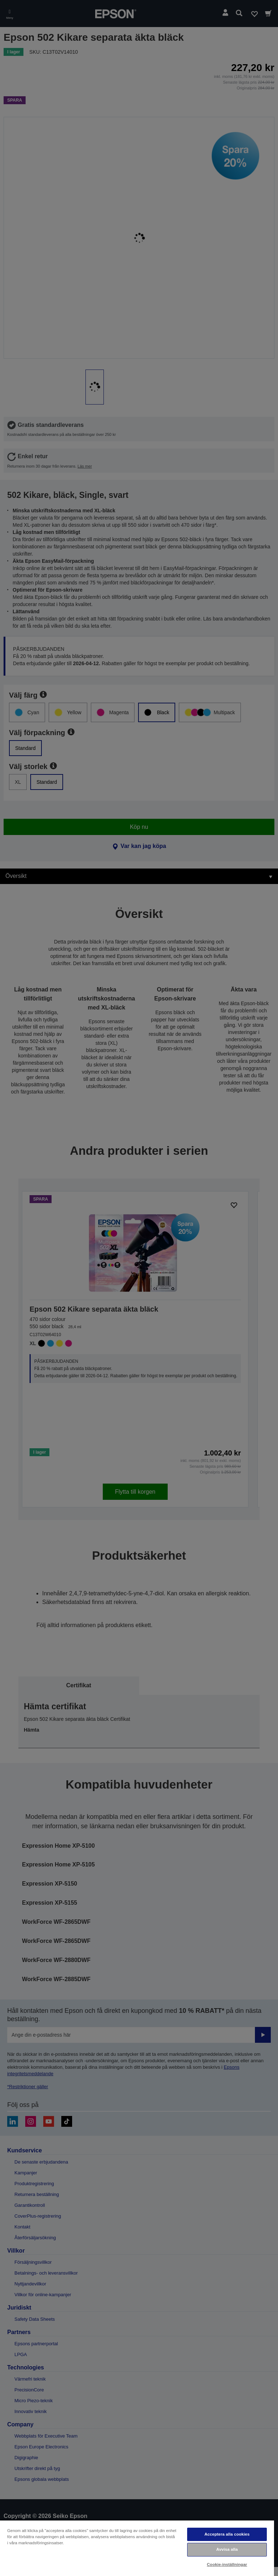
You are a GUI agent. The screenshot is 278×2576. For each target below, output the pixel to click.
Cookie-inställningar (227, 2564)
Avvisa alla (227, 2549)
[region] (137, 2548)
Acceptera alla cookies (227, 2534)
